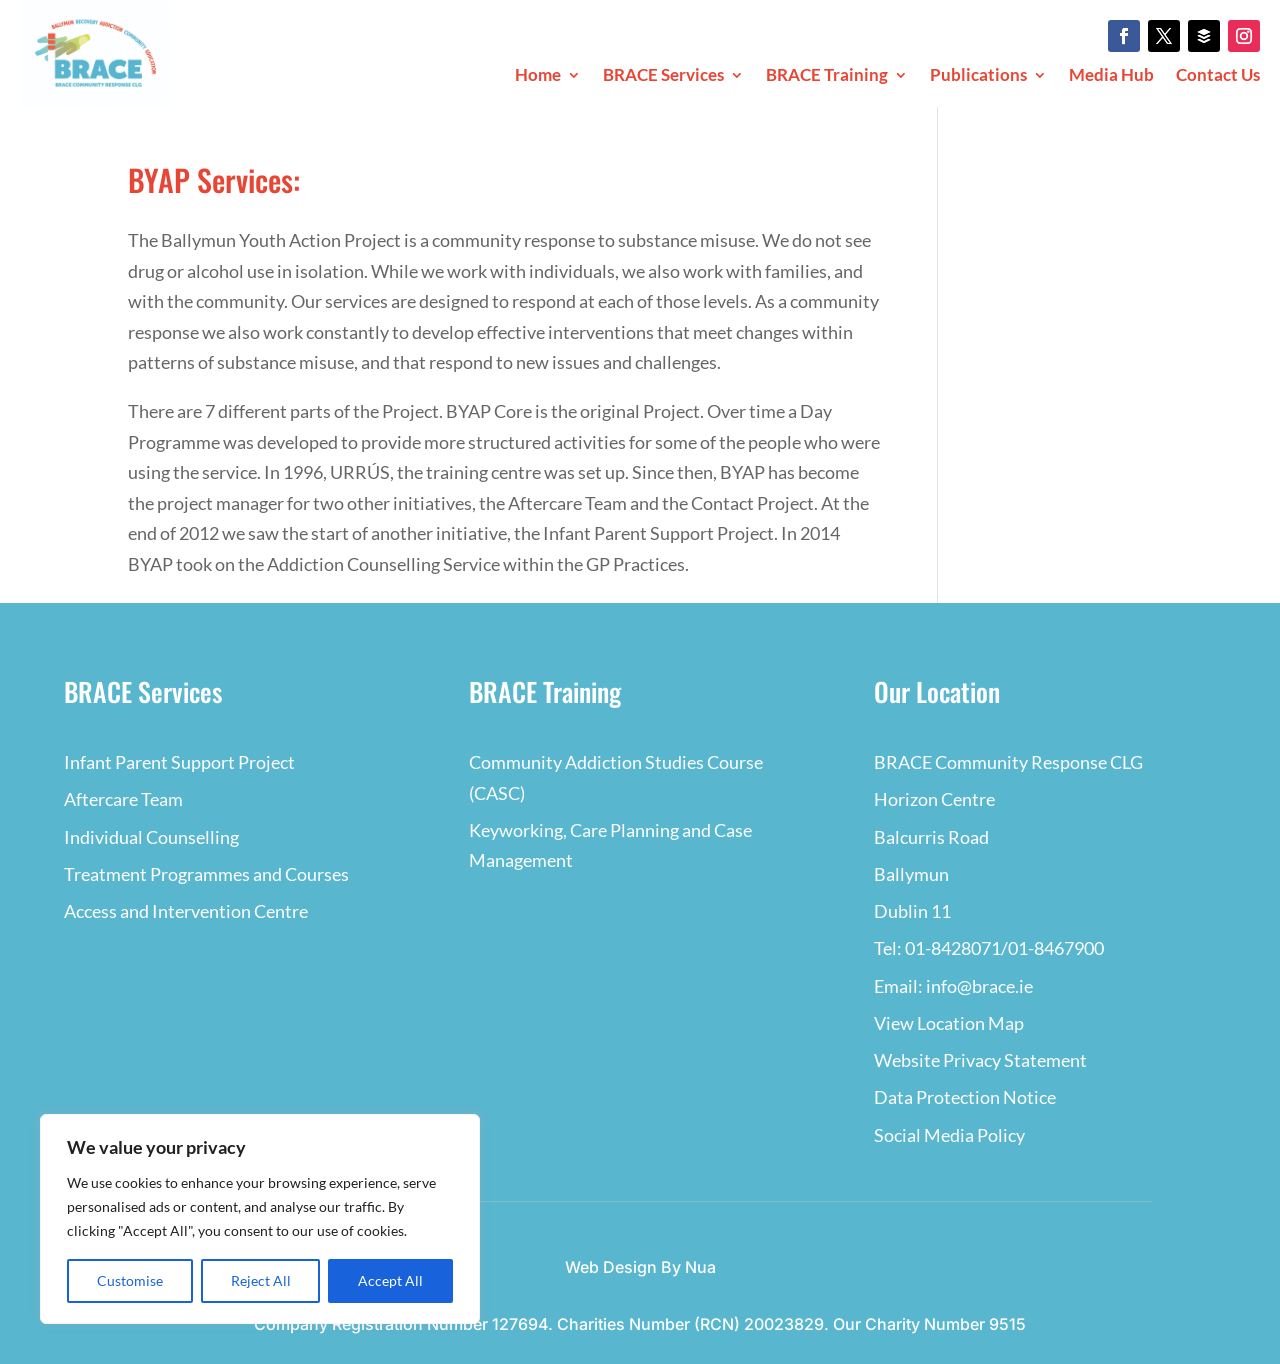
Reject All (261, 1280)
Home (538, 76)
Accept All (390, 1280)
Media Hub (1111, 76)
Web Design (611, 1267)
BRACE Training (827, 76)
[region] (260, 1219)
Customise (130, 1280)
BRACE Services (663, 76)
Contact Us (1218, 76)
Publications (978, 76)
